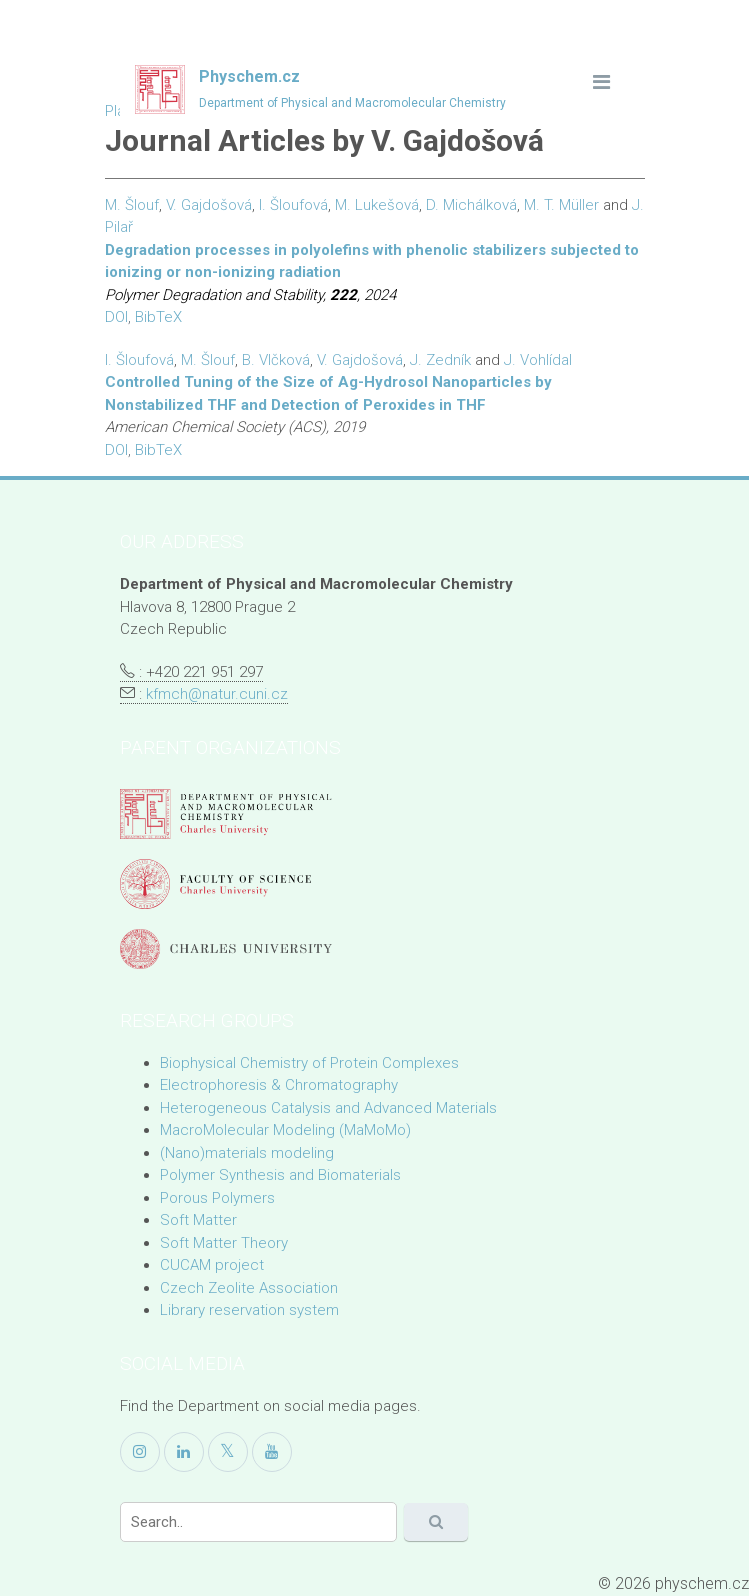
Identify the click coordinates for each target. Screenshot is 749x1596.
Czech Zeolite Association (249, 1288)
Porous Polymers (217, 1198)
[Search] (258, 1522)
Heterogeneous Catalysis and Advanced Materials (328, 1108)
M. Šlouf (132, 205)
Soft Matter (198, 1220)
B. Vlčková (276, 360)
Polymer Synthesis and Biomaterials (280, 1175)
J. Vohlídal (538, 360)
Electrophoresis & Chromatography (279, 1085)
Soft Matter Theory (224, 1243)
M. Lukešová (377, 205)
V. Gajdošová (209, 205)
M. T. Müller (561, 205)
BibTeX (158, 317)
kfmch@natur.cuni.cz (217, 694)
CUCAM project (212, 1265)
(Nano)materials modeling (247, 1153)
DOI (116, 317)
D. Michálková (471, 205)
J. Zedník (440, 360)
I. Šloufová (293, 205)
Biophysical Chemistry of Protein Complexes (309, 1063)
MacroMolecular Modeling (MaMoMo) (285, 1130)
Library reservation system (249, 1310)
